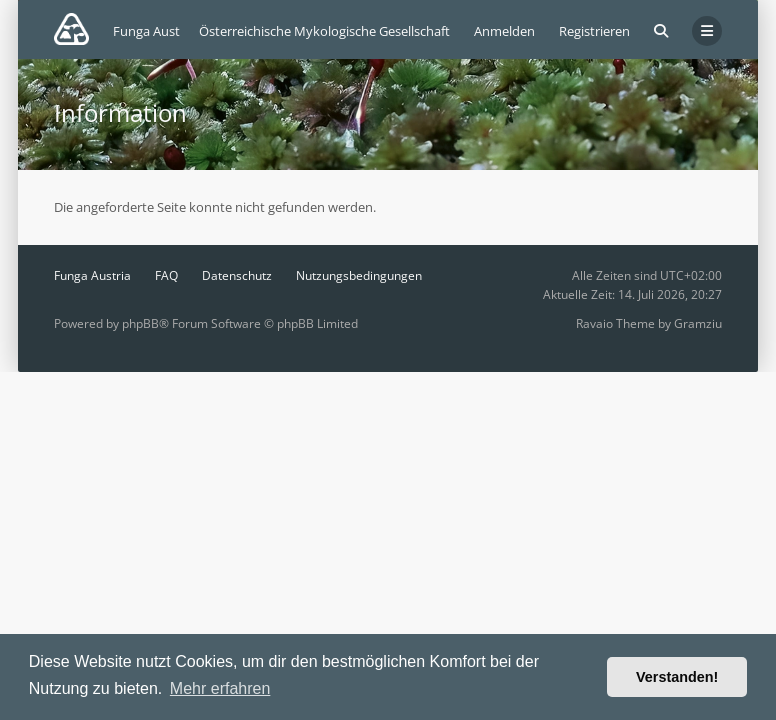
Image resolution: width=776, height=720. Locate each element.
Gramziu (698, 323)
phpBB (140, 323)
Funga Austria (92, 275)
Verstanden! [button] (677, 677)
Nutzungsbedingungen (359, 275)
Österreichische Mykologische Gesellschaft (324, 31)
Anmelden (504, 31)
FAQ (166, 275)
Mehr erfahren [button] (220, 688)
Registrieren (594, 31)
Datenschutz (237, 275)
